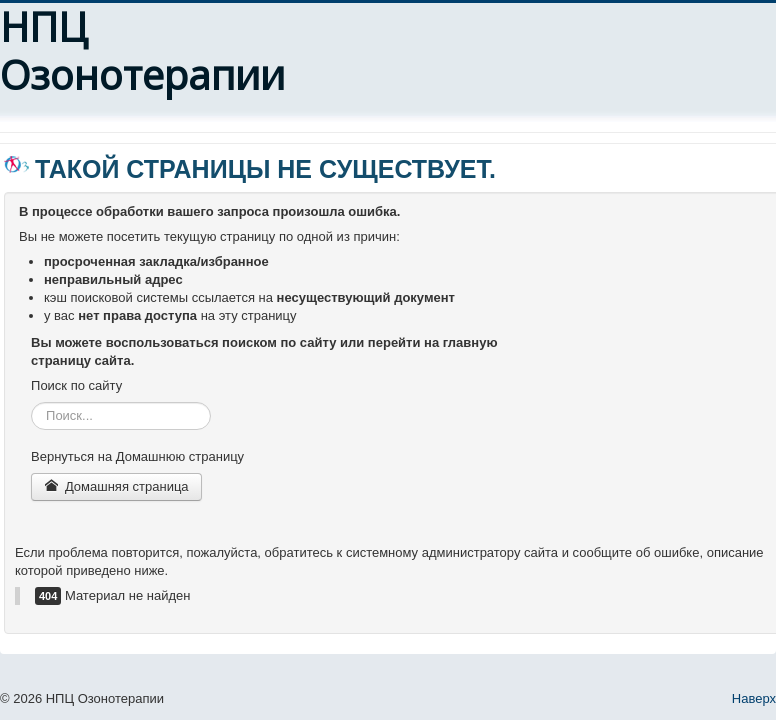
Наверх (754, 698)
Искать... (31, 402)
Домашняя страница (116, 486)
